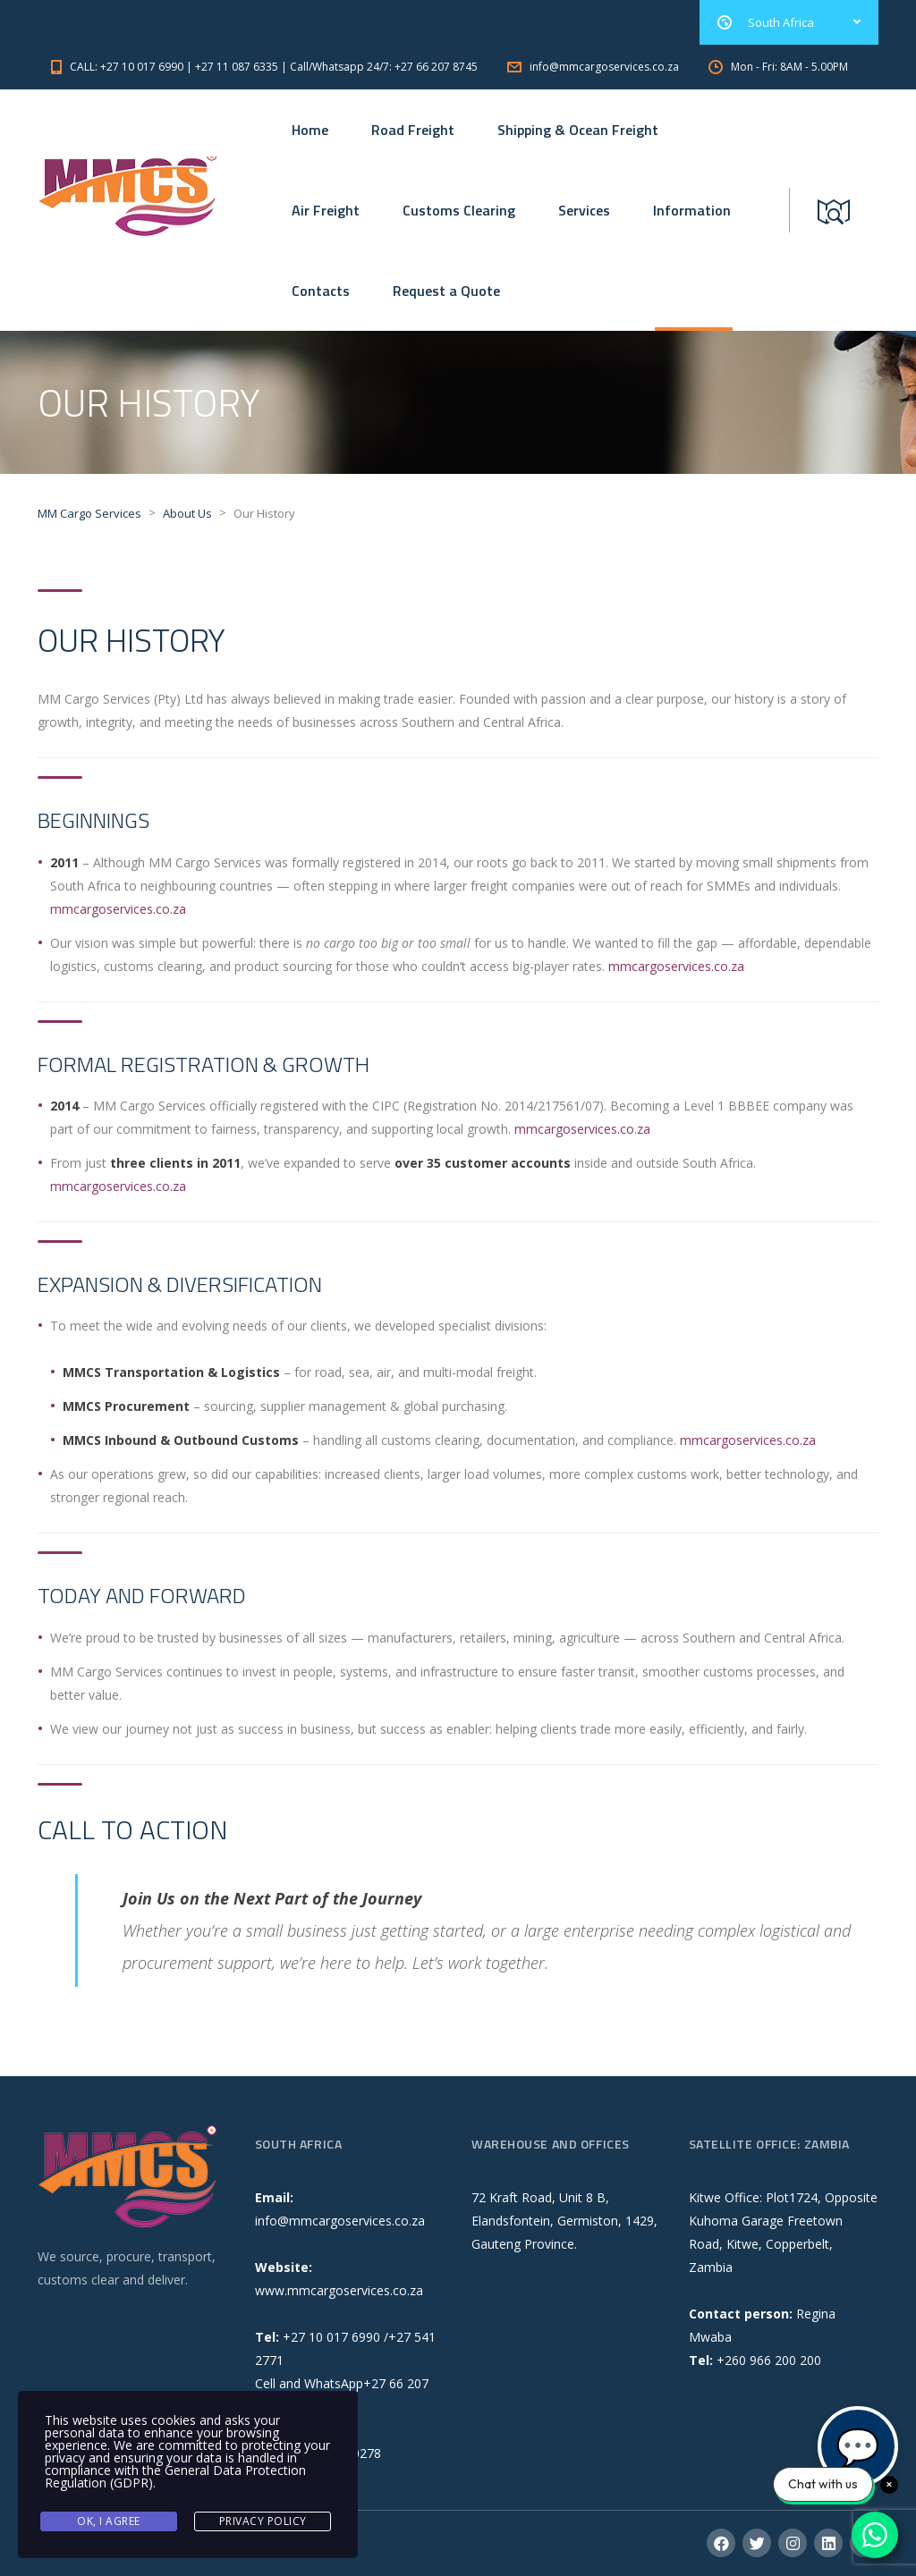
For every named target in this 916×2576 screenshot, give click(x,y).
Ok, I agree (108, 2521)
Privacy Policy (263, 2521)
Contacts (321, 290)
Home (310, 129)
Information (692, 210)
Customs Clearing (459, 210)
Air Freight (326, 210)
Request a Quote (446, 290)
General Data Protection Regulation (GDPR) (175, 2476)
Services (584, 210)
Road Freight (412, 129)
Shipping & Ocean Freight (577, 129)
